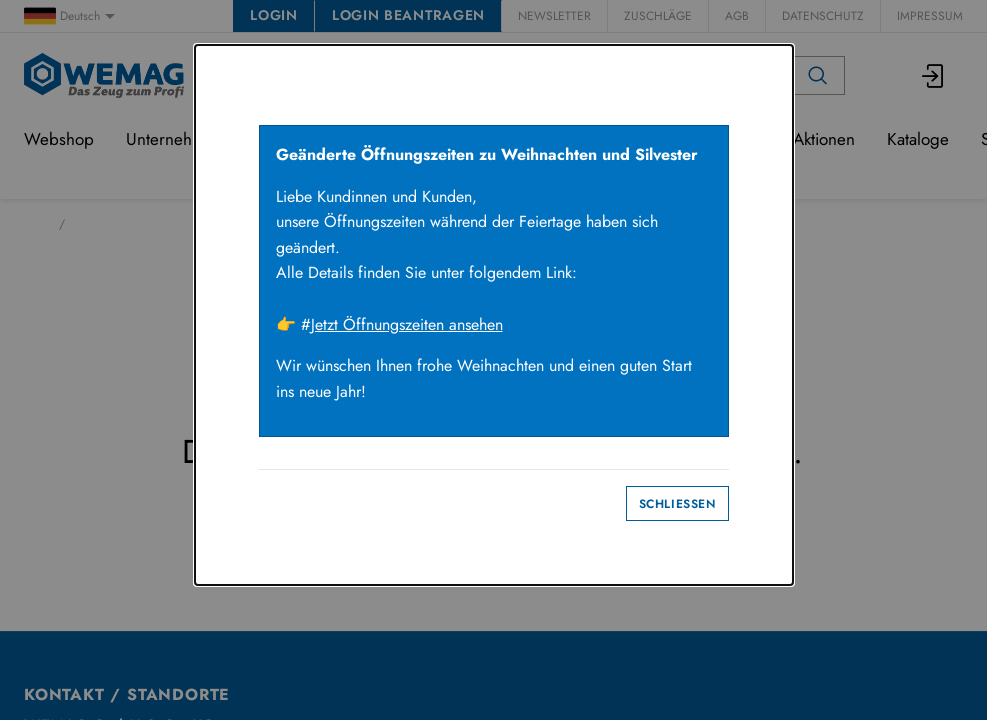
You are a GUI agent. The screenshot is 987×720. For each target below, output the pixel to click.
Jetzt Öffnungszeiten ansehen (407, 324)
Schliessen (677, 504)
